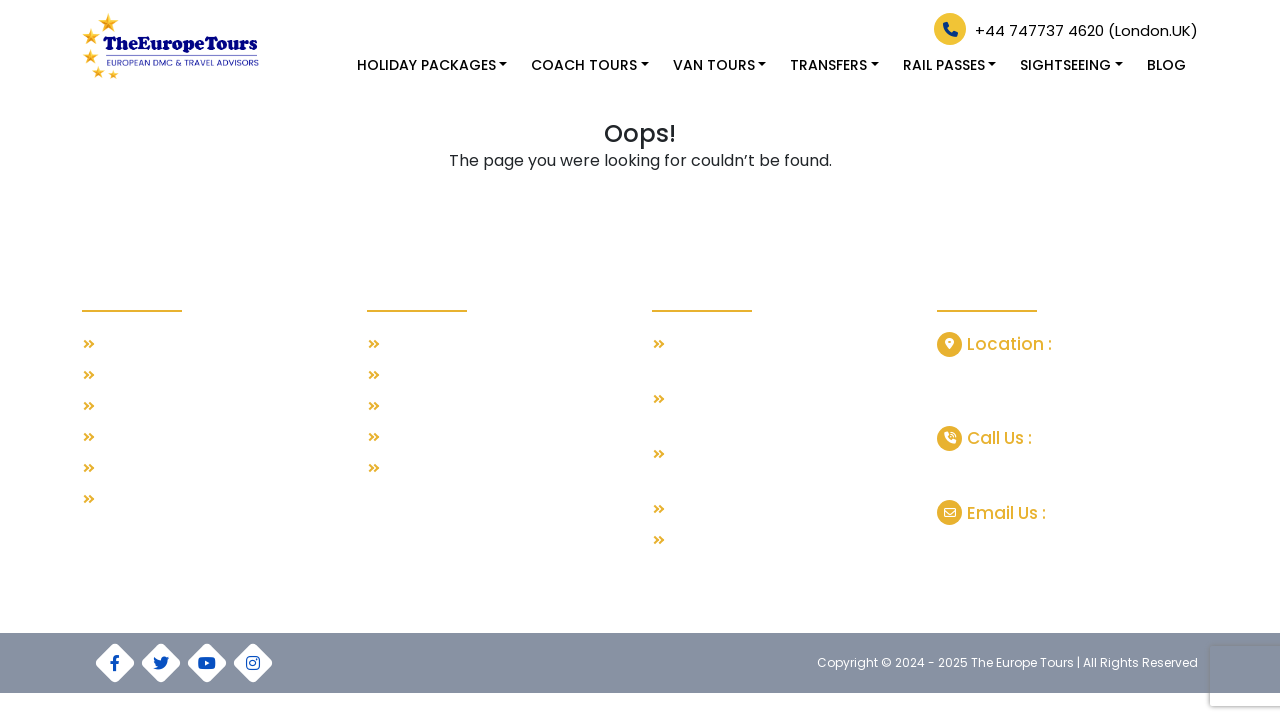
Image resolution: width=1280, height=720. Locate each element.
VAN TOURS (714, 65)
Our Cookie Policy (158, 499)
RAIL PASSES (944, 65)
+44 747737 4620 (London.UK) (1066, 30)
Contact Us (137, 406)
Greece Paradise (442, 375)
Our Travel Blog (151, 344)
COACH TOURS (584, 65)
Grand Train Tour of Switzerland (775, 509)
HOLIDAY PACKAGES (426, 65)
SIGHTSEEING (1065, 65)
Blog (1166, 65)
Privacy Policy (144, 468)
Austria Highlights (441, 468)
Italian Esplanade (442, 437)
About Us (130, 375)
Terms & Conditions (165, 437)
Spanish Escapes (442, 406)
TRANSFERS (828, 65)
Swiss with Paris (437, 344)
